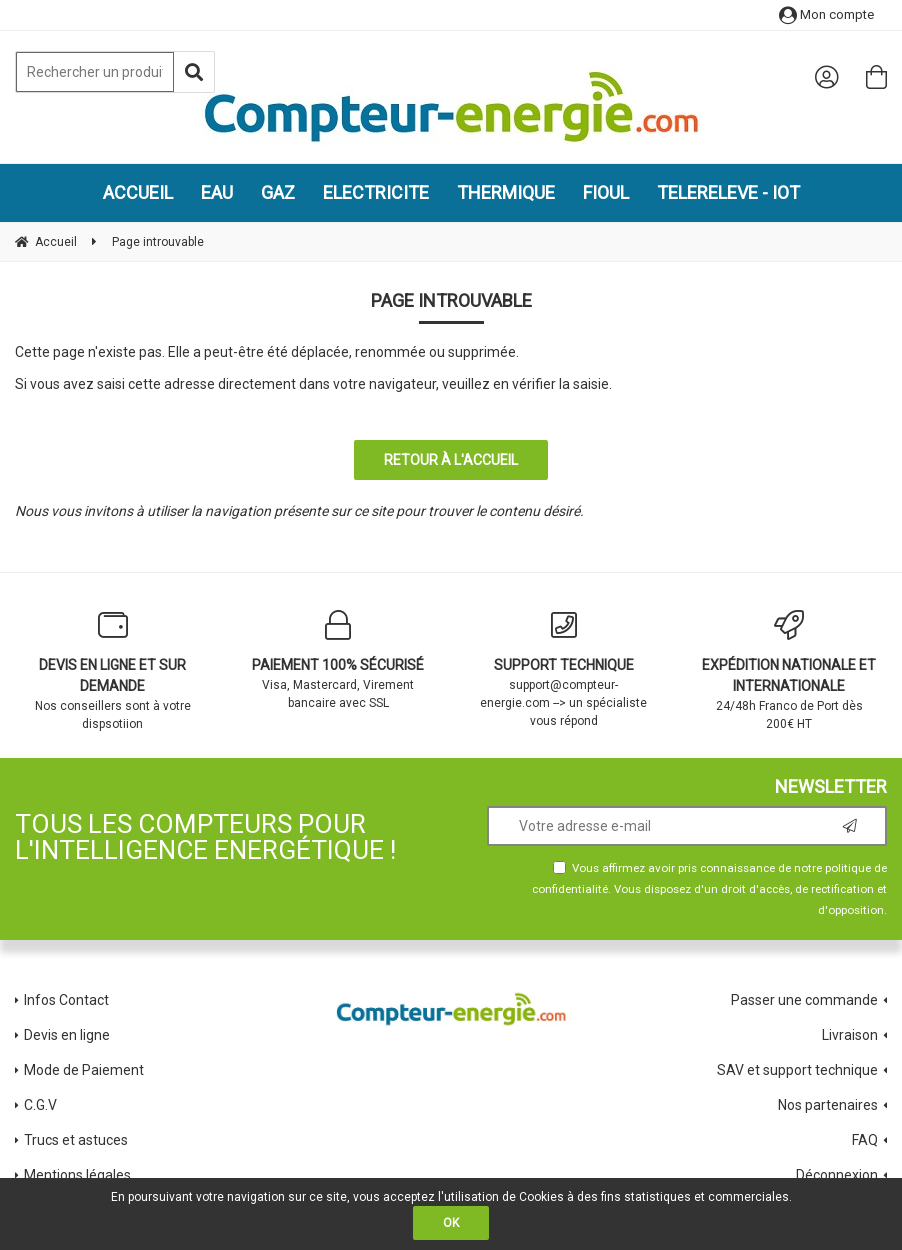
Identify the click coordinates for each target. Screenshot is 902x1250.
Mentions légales (77, 1175)
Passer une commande (804, 1000)
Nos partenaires (828, 1105)
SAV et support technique (797, 1070)
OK (451, 1223)
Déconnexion (837, 1175)
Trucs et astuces (77, 1140)
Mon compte (826, 14)
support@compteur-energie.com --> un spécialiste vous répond (564, 669)
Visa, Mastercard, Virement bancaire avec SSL (339, 660)
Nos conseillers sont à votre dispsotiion (113, 670)
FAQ (865, 1140)
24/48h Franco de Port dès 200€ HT (790, 670)
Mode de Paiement (84, 1070)
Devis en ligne (67, 1035)
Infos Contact (66, 1000)
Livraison (850, 1035)
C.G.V (40, 1105)
